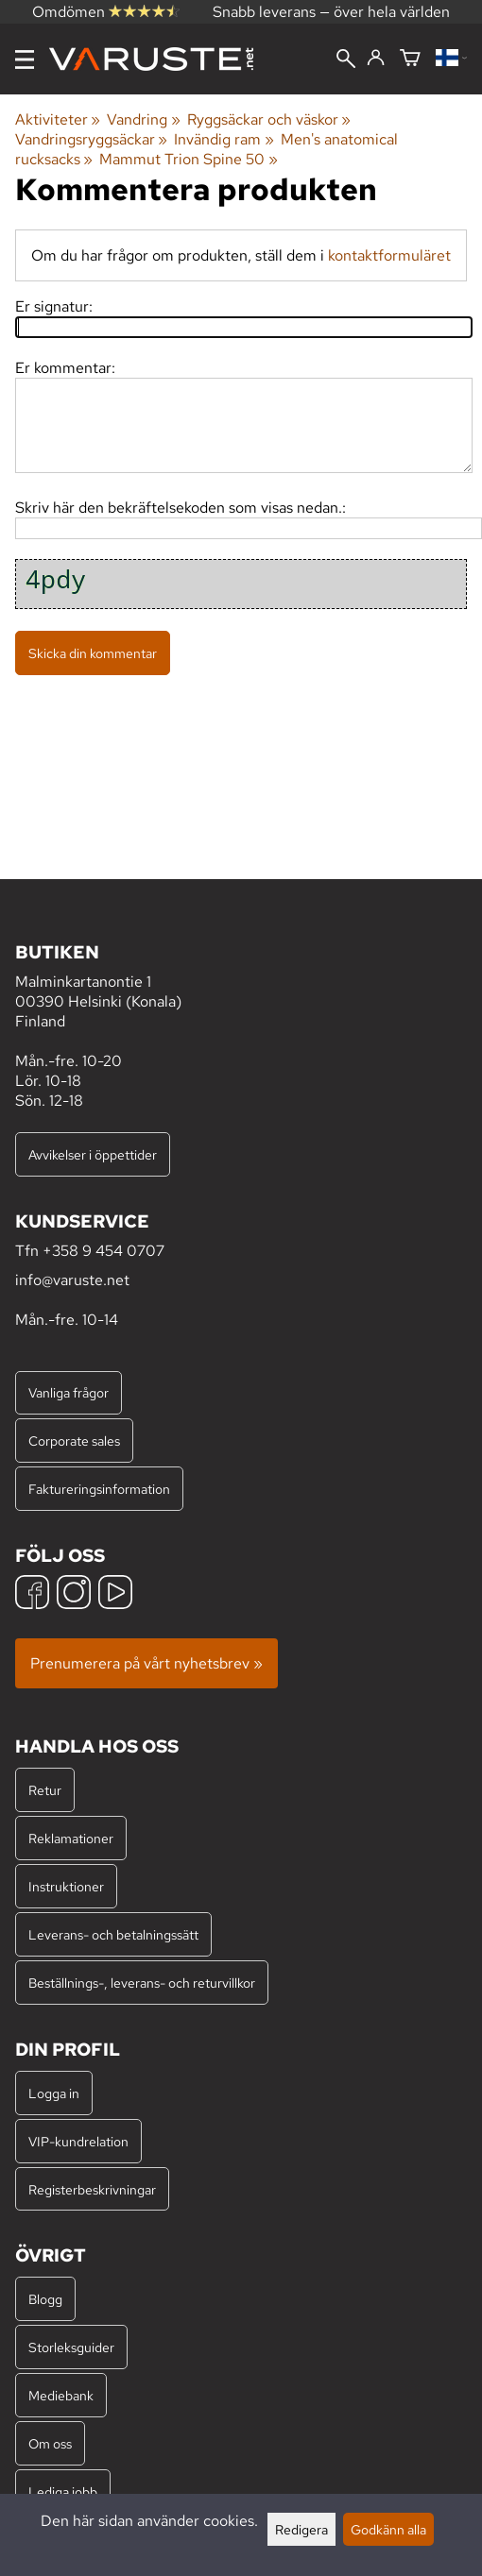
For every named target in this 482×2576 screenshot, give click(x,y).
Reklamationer (70, 1838)
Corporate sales (74, 1440)
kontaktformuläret (389, 255)
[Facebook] (32, 1594)
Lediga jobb (62, 2491)
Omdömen (106, 12)
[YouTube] (115, 1594)
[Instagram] (74, 1594)
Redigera (301, 2529)
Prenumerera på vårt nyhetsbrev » (146, 1663)
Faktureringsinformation (99, 1489)
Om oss (50, 2443)
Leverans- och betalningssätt (113, 1934)
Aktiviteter (57, 119)
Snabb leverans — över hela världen (331, 12)
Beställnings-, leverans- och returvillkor (141, 1982)
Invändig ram (223, 139)
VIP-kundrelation (78, 2141)
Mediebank (61, 2395)
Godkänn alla (388, 2529)
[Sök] (345, 60)
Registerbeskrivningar (92, 2189)
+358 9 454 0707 (103, 1251)
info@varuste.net (72, 1280)
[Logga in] (376, 58)
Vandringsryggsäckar (91, 139)
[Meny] (24, 59)
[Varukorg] (410, 59)
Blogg (45, 2299)
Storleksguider (71, 2347)
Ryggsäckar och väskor (269, 119)
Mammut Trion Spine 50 (188, 159)
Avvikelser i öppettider (92, 1154)
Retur (44, 1790)
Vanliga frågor (68, 1392)
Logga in (53, 2093)
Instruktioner (66, 1886)
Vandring (143, 119)
